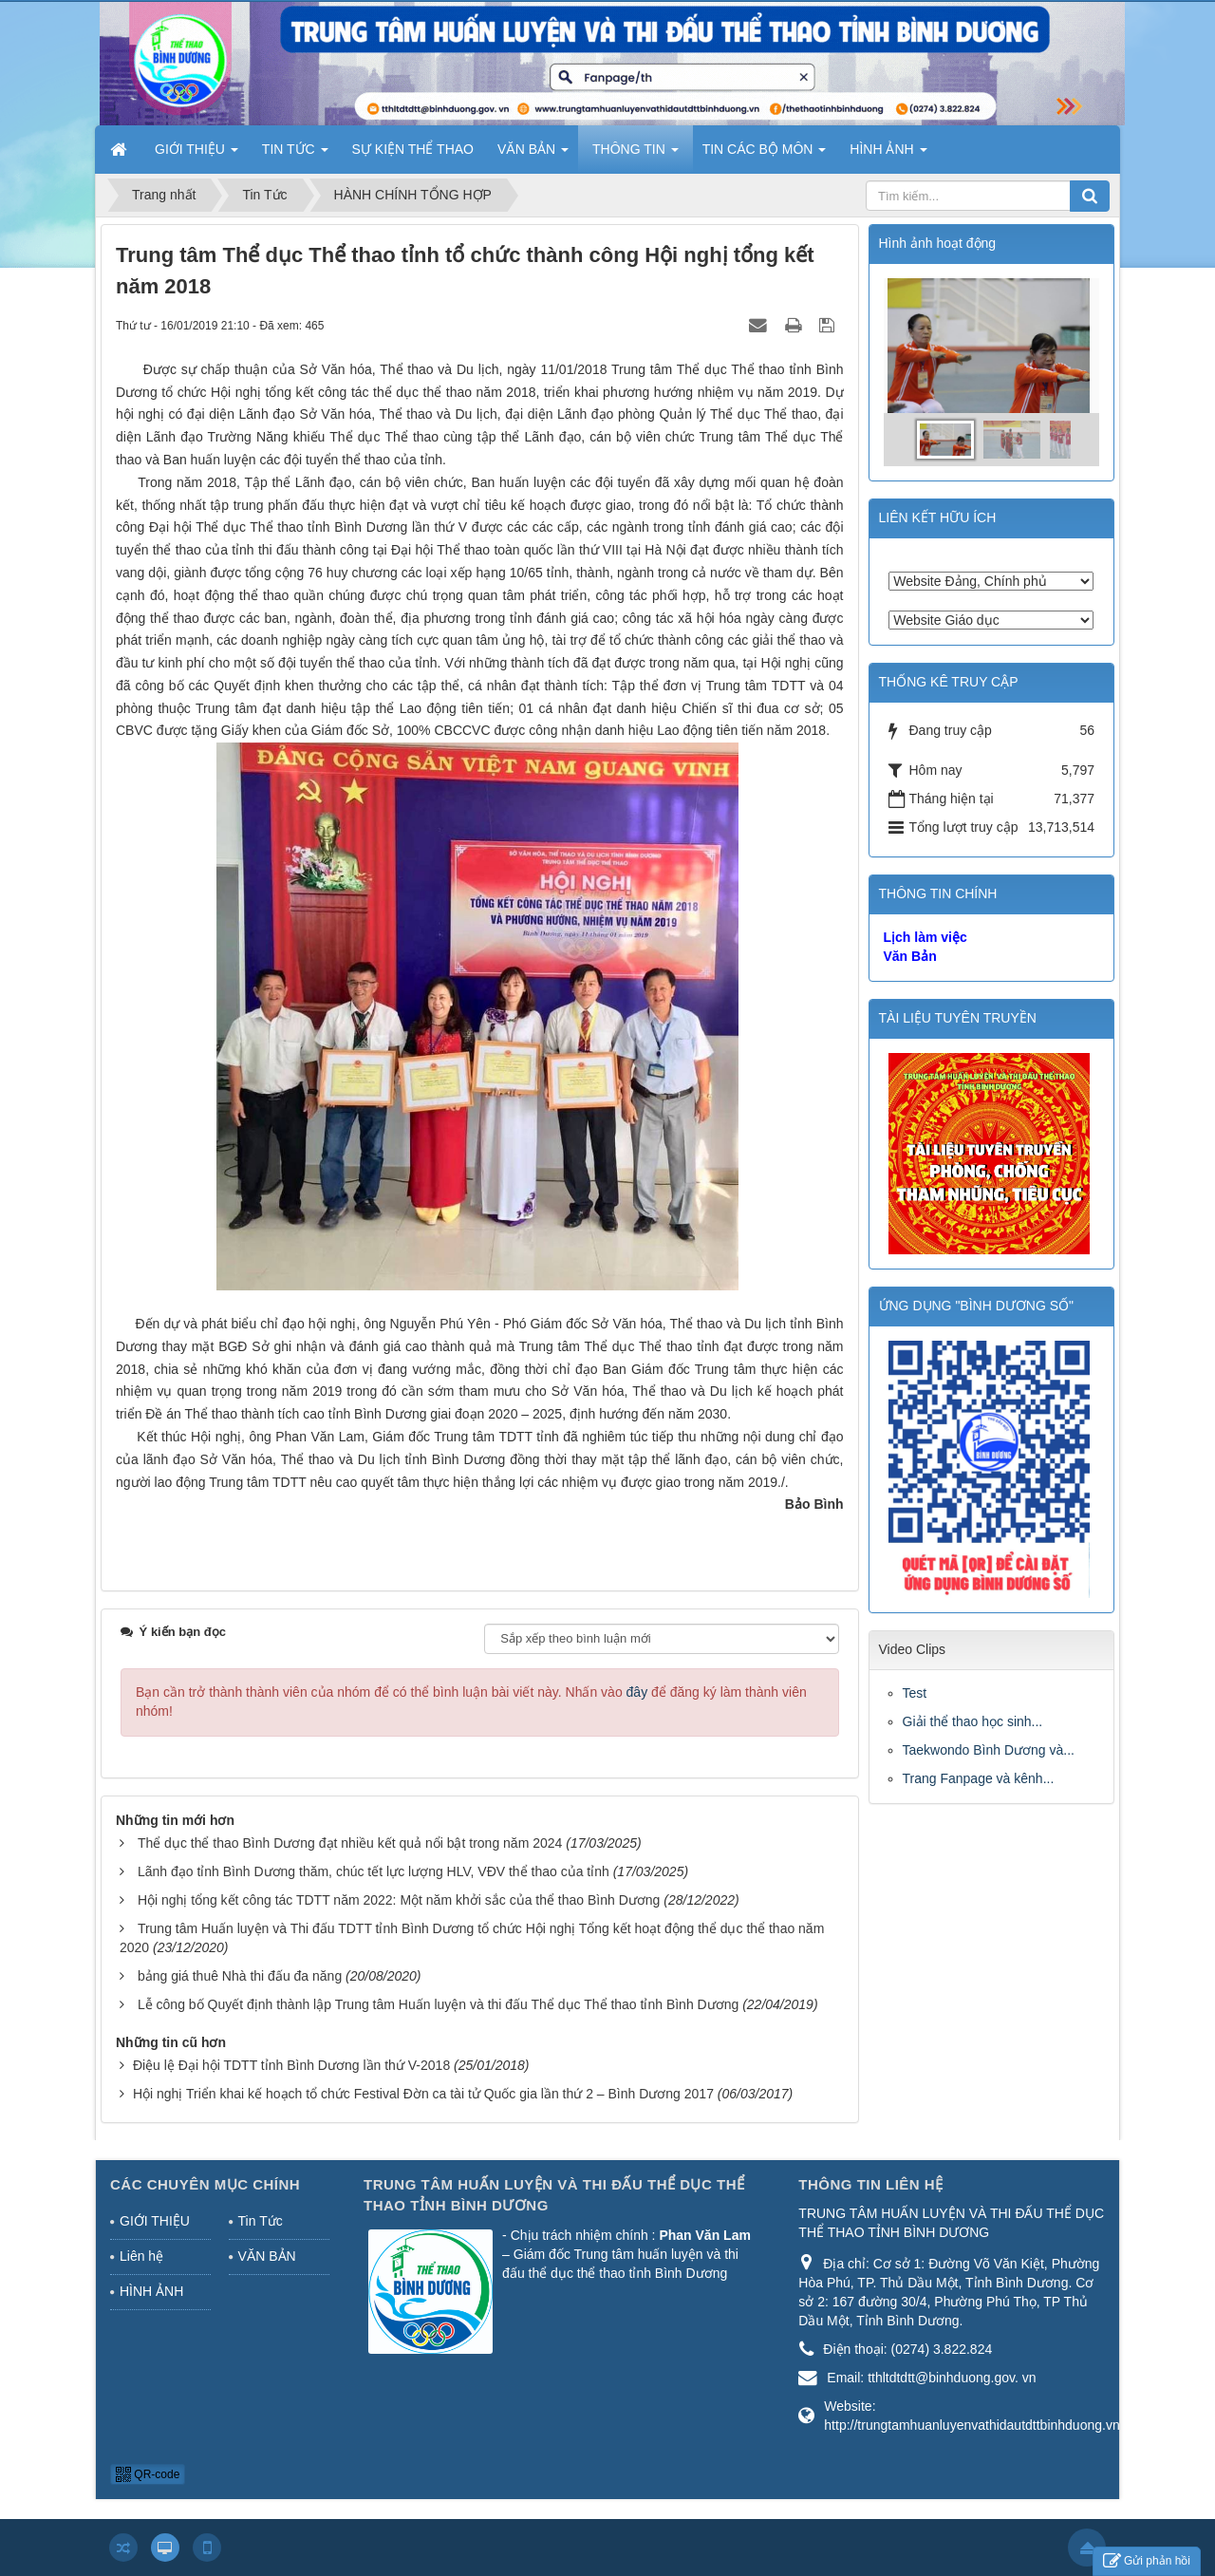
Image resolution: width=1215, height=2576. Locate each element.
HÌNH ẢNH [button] (888, 154)
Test (915, 1693)
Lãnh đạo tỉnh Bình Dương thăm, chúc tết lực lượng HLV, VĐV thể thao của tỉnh (373, 1871)
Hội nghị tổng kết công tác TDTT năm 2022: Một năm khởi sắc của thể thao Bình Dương (399, 1900)
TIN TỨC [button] (295, 154)
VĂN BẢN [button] (533, 154)
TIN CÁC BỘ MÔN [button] (764, 154)
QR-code (147, 2474)
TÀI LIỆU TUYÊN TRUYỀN (958, 1017)
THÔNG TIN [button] (635, 154)
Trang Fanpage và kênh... (979, 1778)
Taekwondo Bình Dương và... (989, 1750)
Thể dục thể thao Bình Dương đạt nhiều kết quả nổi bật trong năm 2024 (350, 1843)
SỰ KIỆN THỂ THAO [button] (413, 149)
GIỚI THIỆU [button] (196, 154)
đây (637, 1692)
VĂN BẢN (267, 2256)
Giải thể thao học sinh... (973, 1721)
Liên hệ (141, 2256)
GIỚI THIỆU (155, 2220)
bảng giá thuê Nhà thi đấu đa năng (240, 1976)
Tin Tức (260, 2220)
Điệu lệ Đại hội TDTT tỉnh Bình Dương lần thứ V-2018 (291, 2065)
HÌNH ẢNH (151, 2291)
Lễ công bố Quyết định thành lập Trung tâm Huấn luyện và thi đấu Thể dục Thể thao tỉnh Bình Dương (438, 2004)
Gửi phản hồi (1146, 2561)
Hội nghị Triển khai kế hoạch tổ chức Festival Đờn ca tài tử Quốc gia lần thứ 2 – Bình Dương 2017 (423, 2093)
